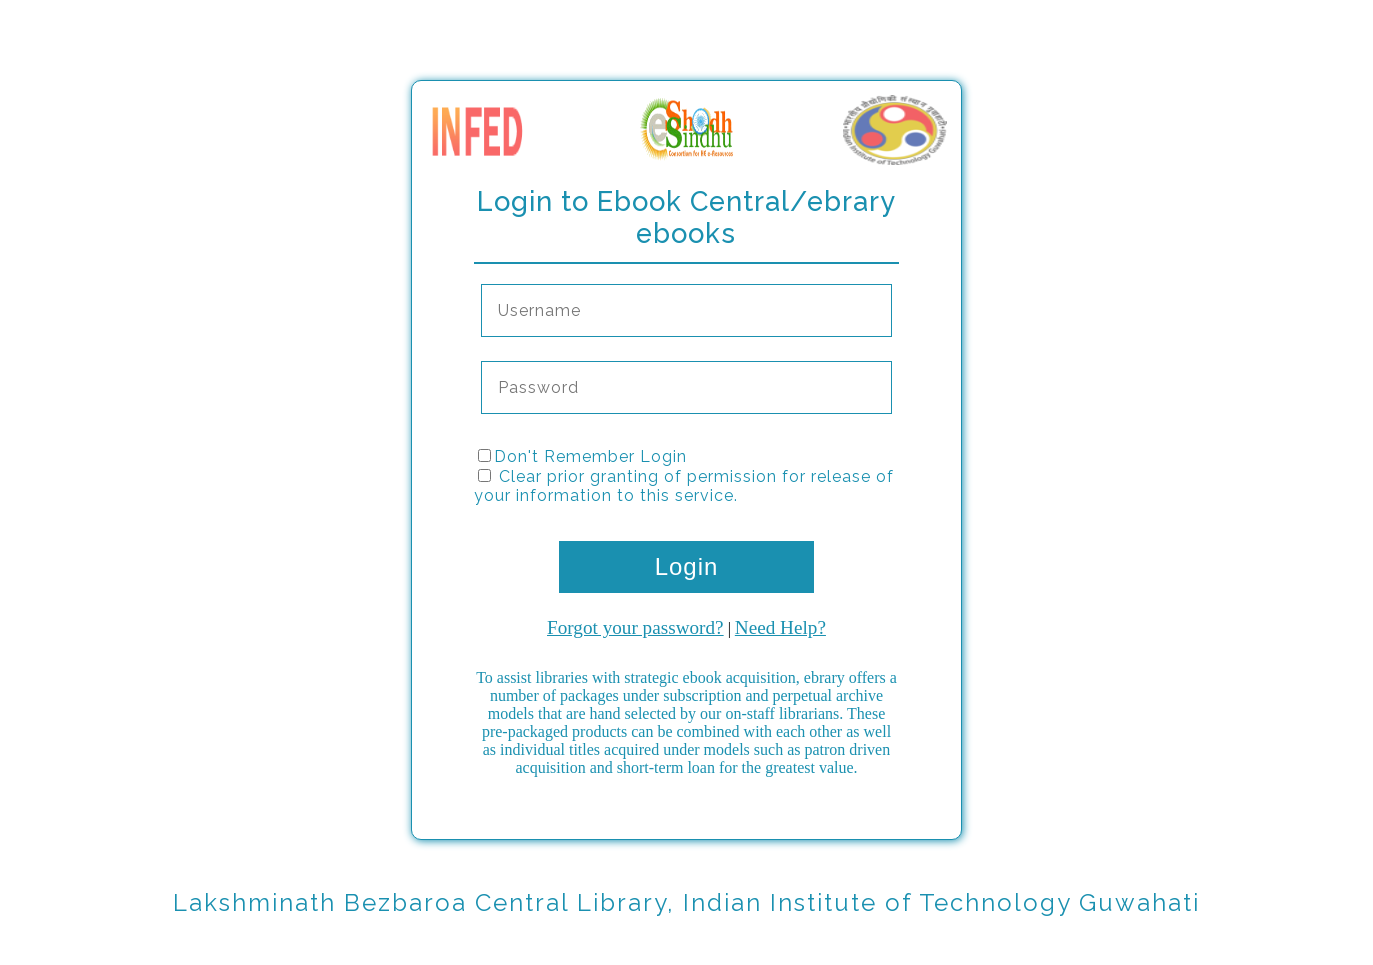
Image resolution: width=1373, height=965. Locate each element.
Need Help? (780, 627)
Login (687, 566)
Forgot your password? (635, 627)
